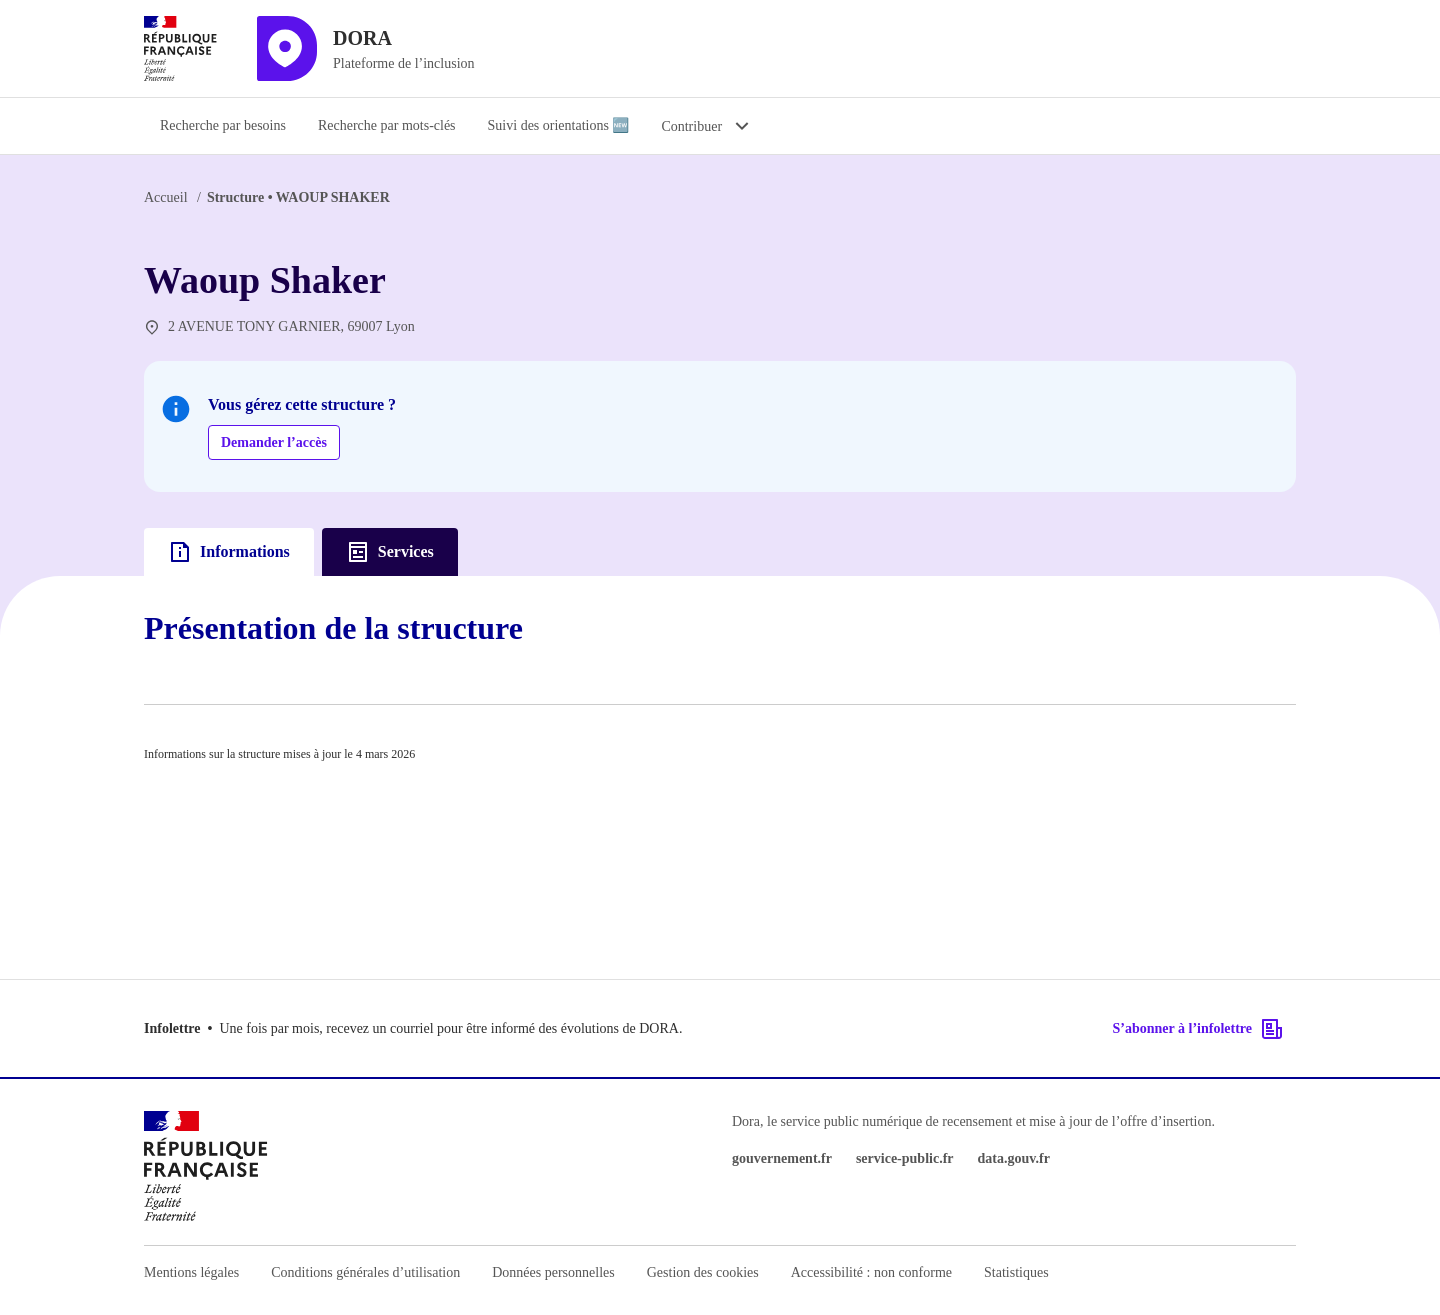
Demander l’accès (274, 442)
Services (390, 552)
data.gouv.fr (1014, 1158)
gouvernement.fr (782, 1158)
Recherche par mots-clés (387, 125)
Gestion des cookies (703, 1272)
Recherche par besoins (223, 125)
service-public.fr (905, 1158)
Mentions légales (191, 1272)
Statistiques (1016, 1272)
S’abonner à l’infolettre (1198, 1029)
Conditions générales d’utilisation (365, 1272)
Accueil (166, 197)
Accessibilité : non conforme (871, 1272)
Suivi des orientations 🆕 (559, 125)
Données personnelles (553, 1272)
